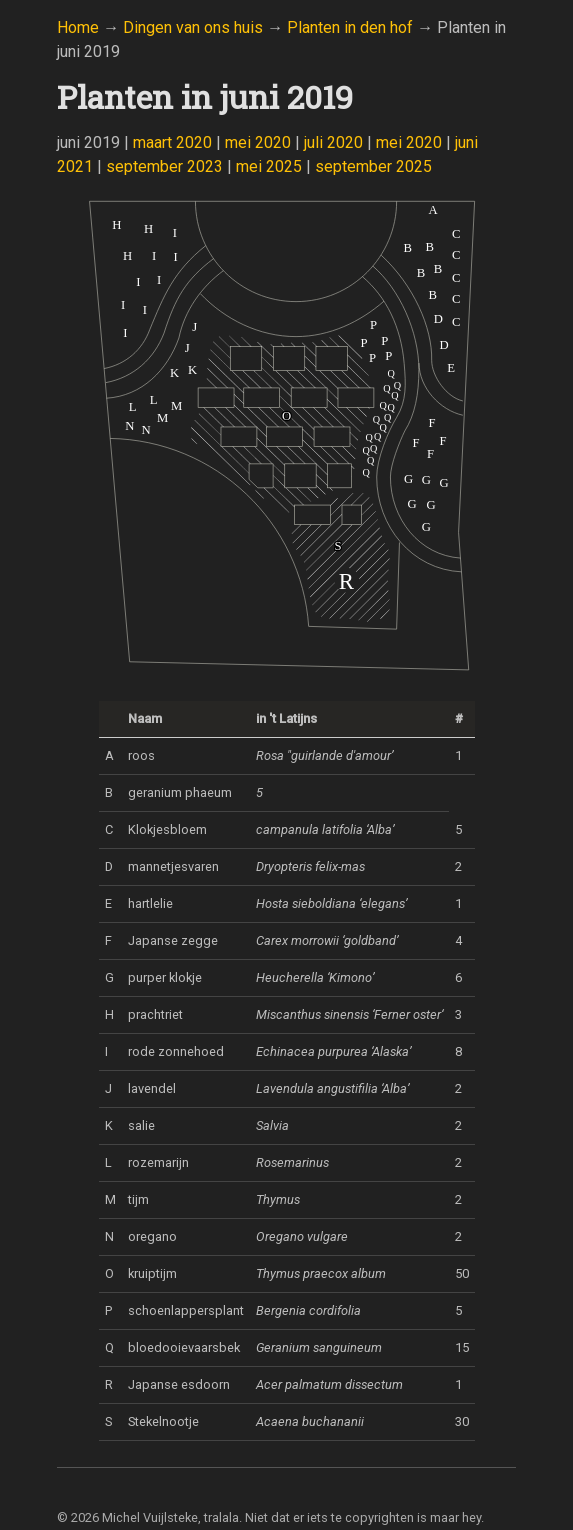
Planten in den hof (350, 27)
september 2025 (373, 166)
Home (78, 27)
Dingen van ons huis (193, 27)
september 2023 (164, 166)
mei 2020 (258, 142)
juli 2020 (333, 142)
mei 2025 (269, 166)
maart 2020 (172, 142)
